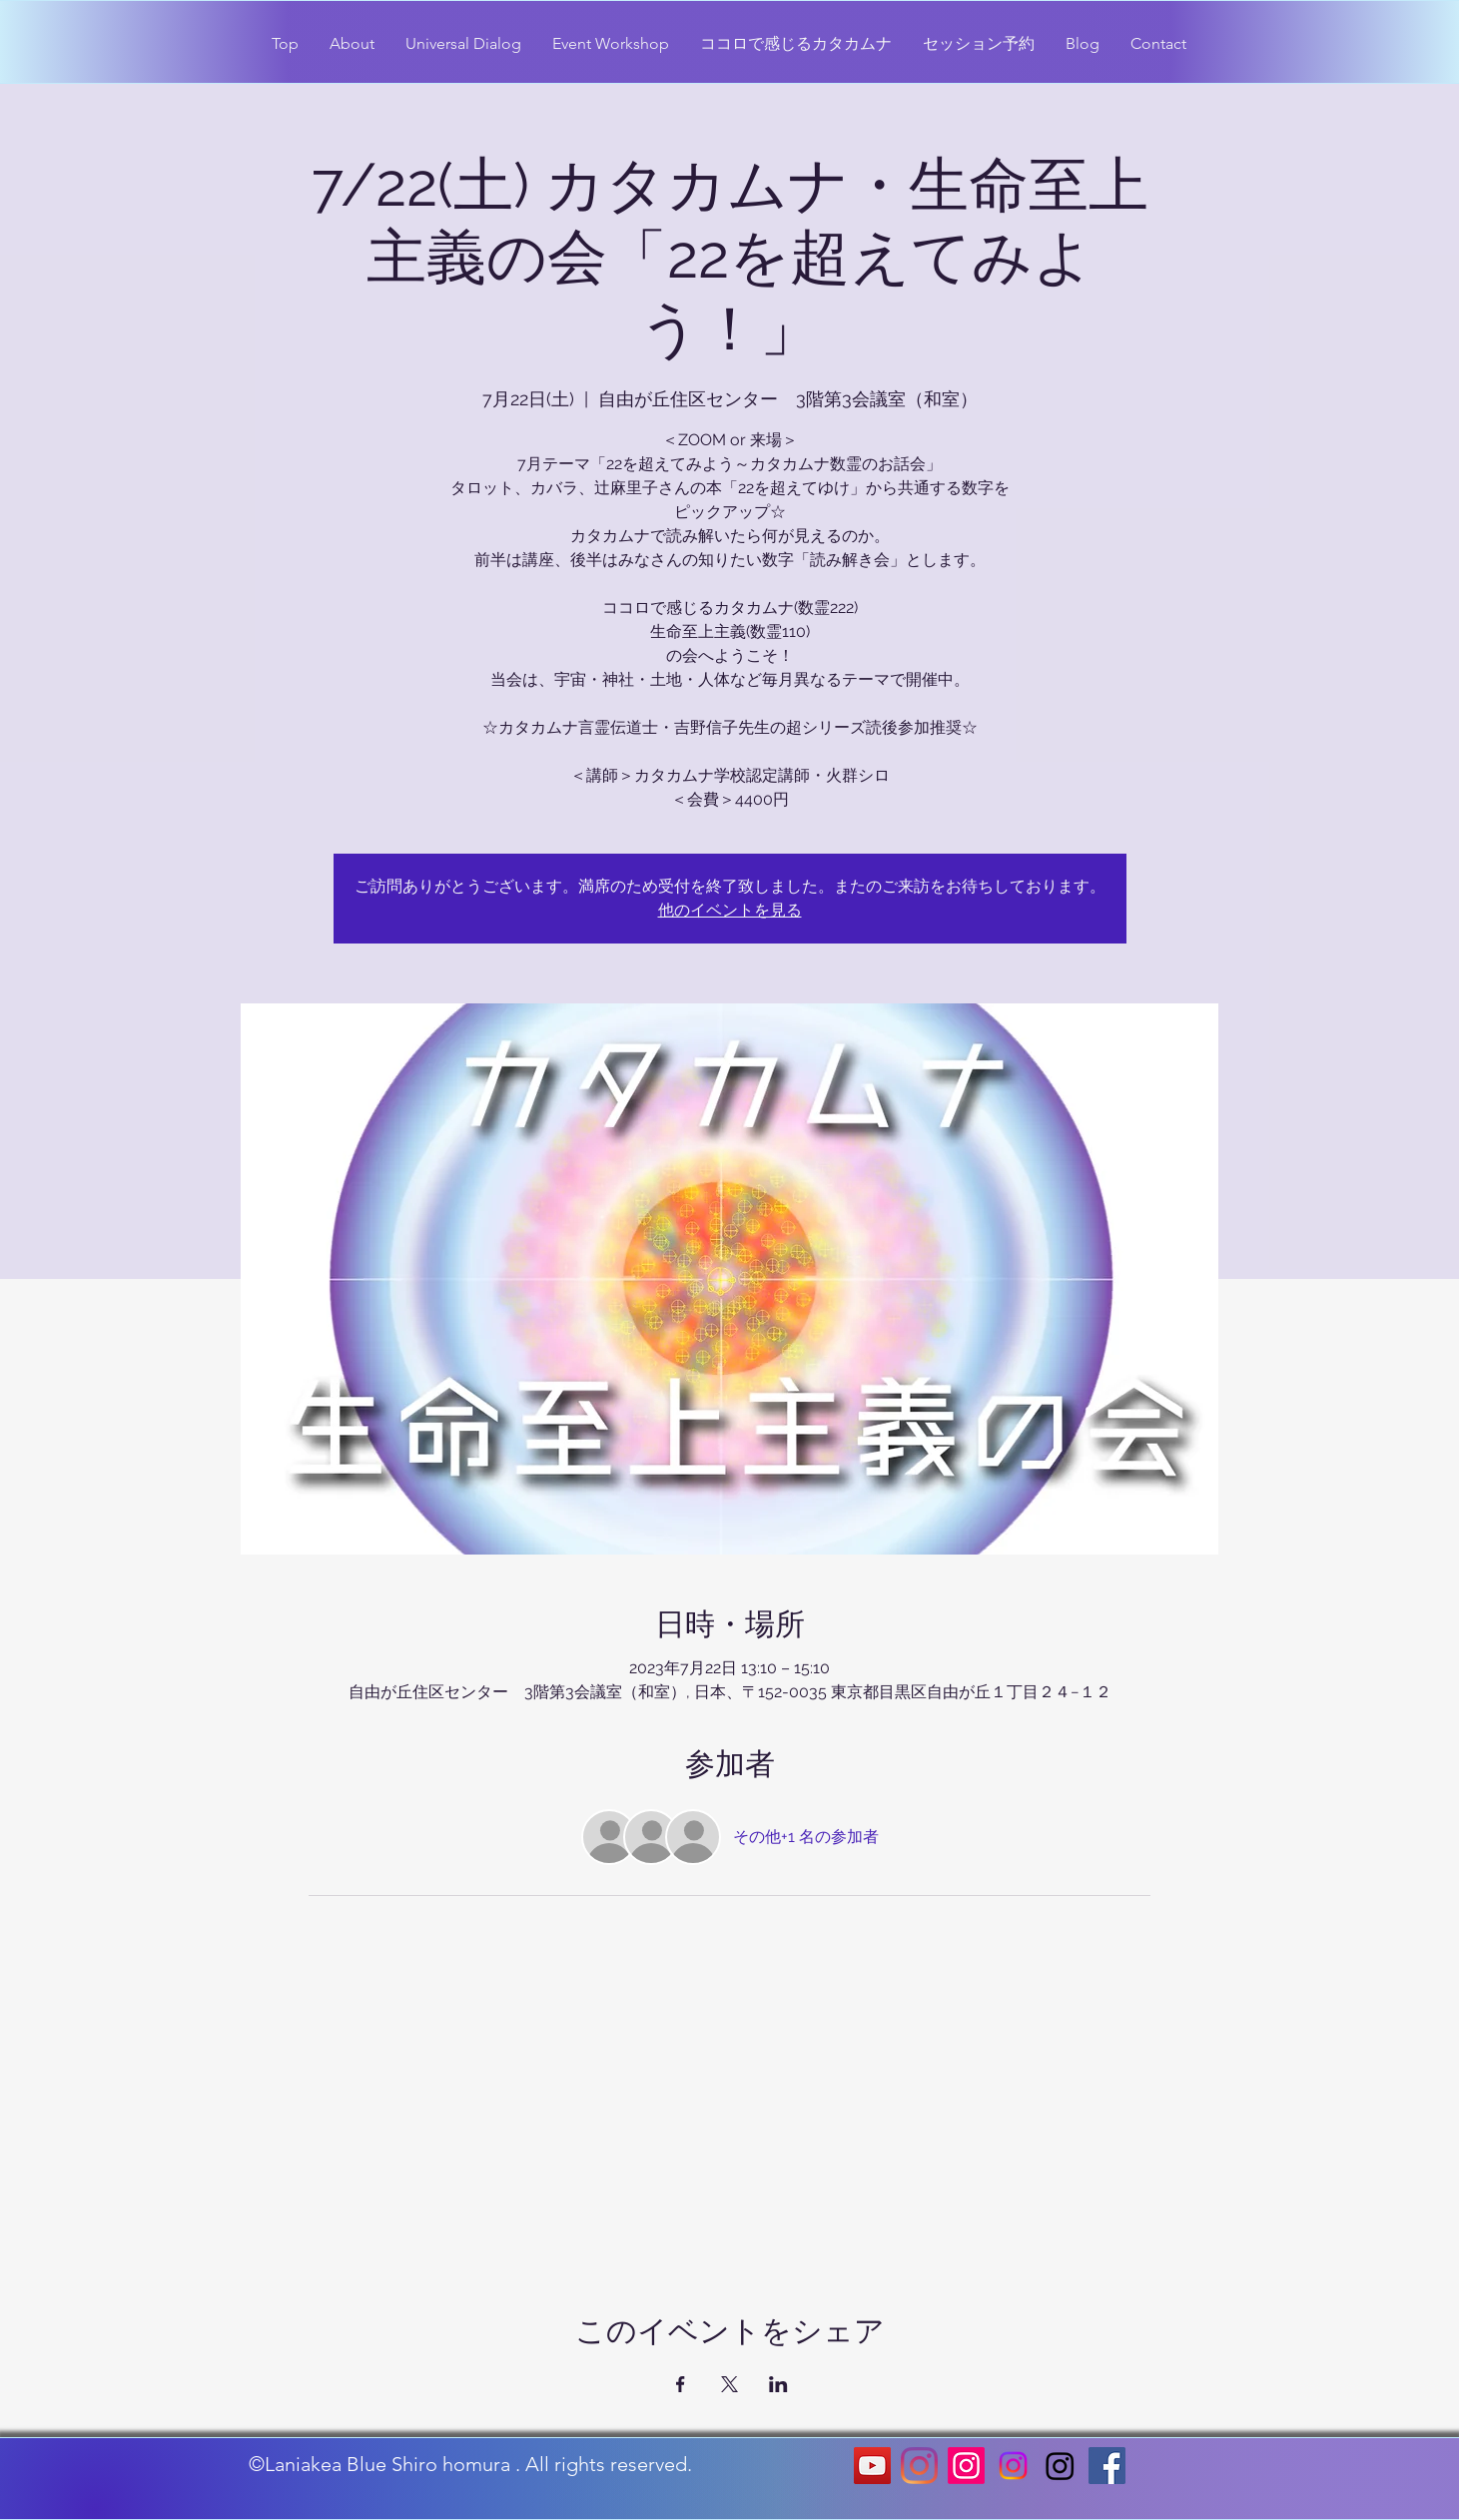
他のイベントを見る (730, 910)
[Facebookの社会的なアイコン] (1107, 2465)
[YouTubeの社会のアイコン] (872, 2465)
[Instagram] (919, 2465)
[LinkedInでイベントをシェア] (778, 2384)
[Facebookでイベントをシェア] (680, 2384)
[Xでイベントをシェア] (729, 2384)
